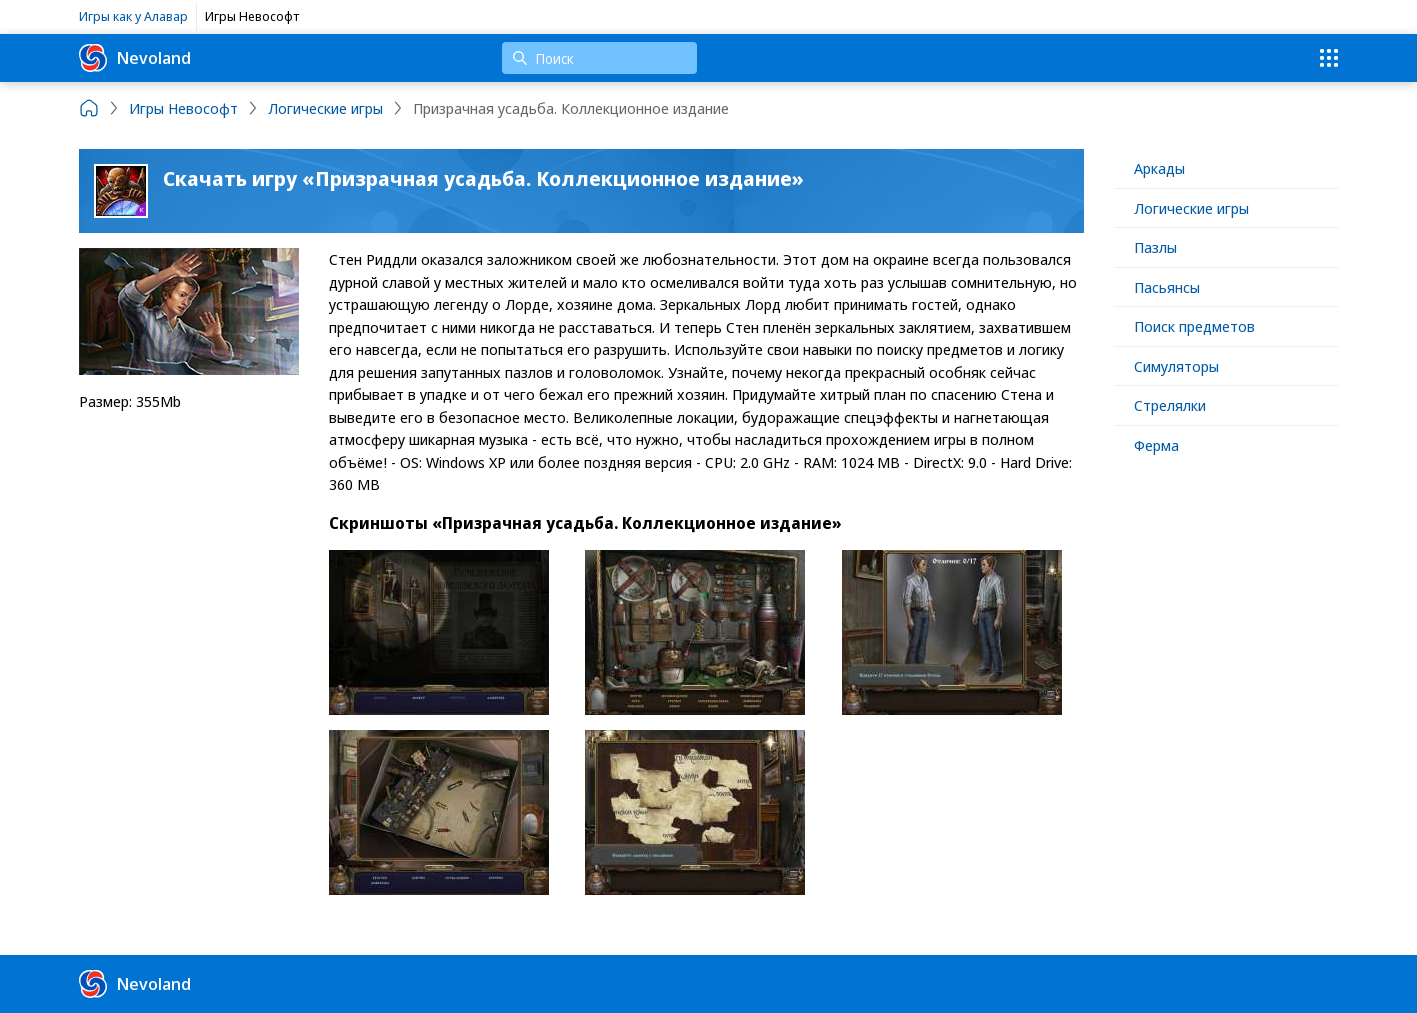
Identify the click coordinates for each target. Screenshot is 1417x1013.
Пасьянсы (1167, 287)
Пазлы (1155, 247)
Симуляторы (1176, 366)
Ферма (1156, 445)
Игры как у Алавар (133, 16)
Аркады (1159, 168)
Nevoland (135, 58)
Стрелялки (1170, 405)
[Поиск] (599, 58)
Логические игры (1191, 208)
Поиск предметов (1194, 326)
